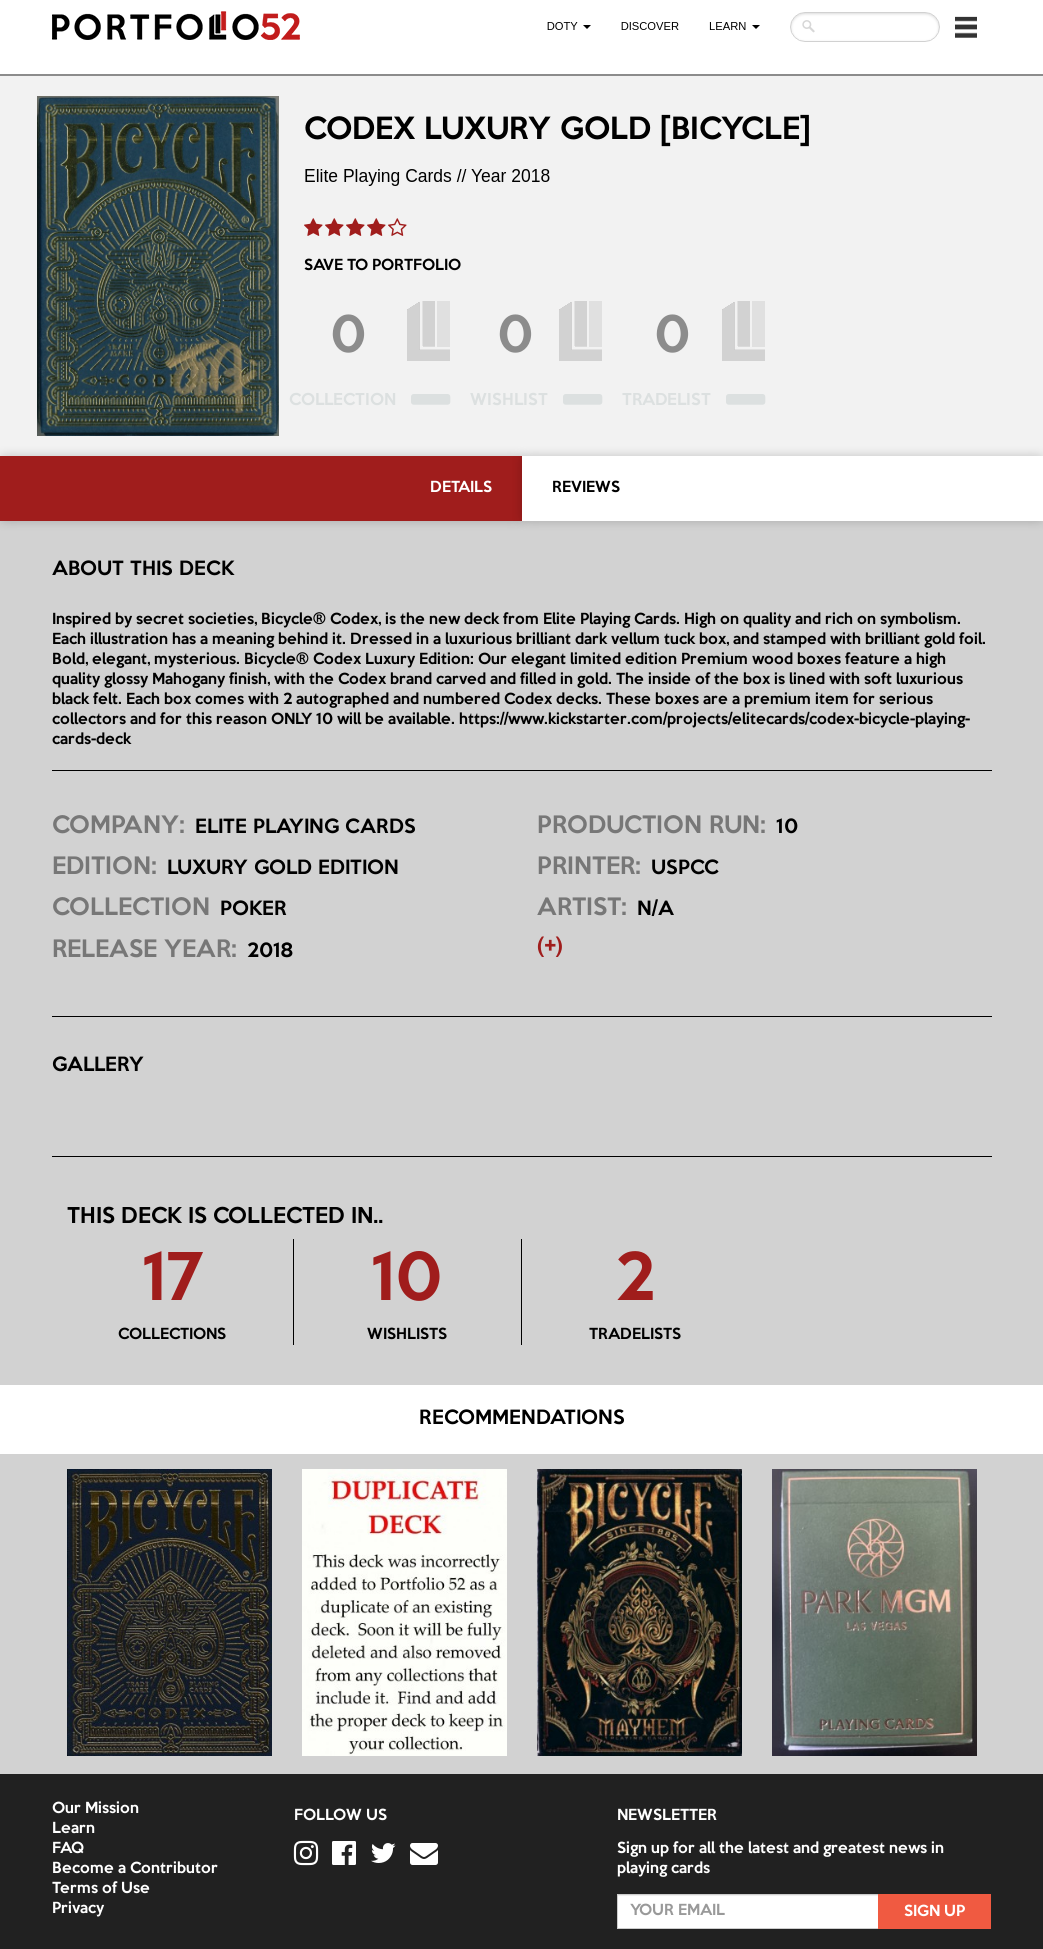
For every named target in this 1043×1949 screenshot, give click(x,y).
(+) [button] (550, 947)
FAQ (68, 1849)
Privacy (78, 1909)
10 (407, 1282)
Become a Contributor (135, 1869)
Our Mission (95, 1809)
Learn (73, 1829)
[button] (966, 27)
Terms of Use (101, 1889)
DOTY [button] (569, 26)
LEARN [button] (734, 26)
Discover (650, 26)
